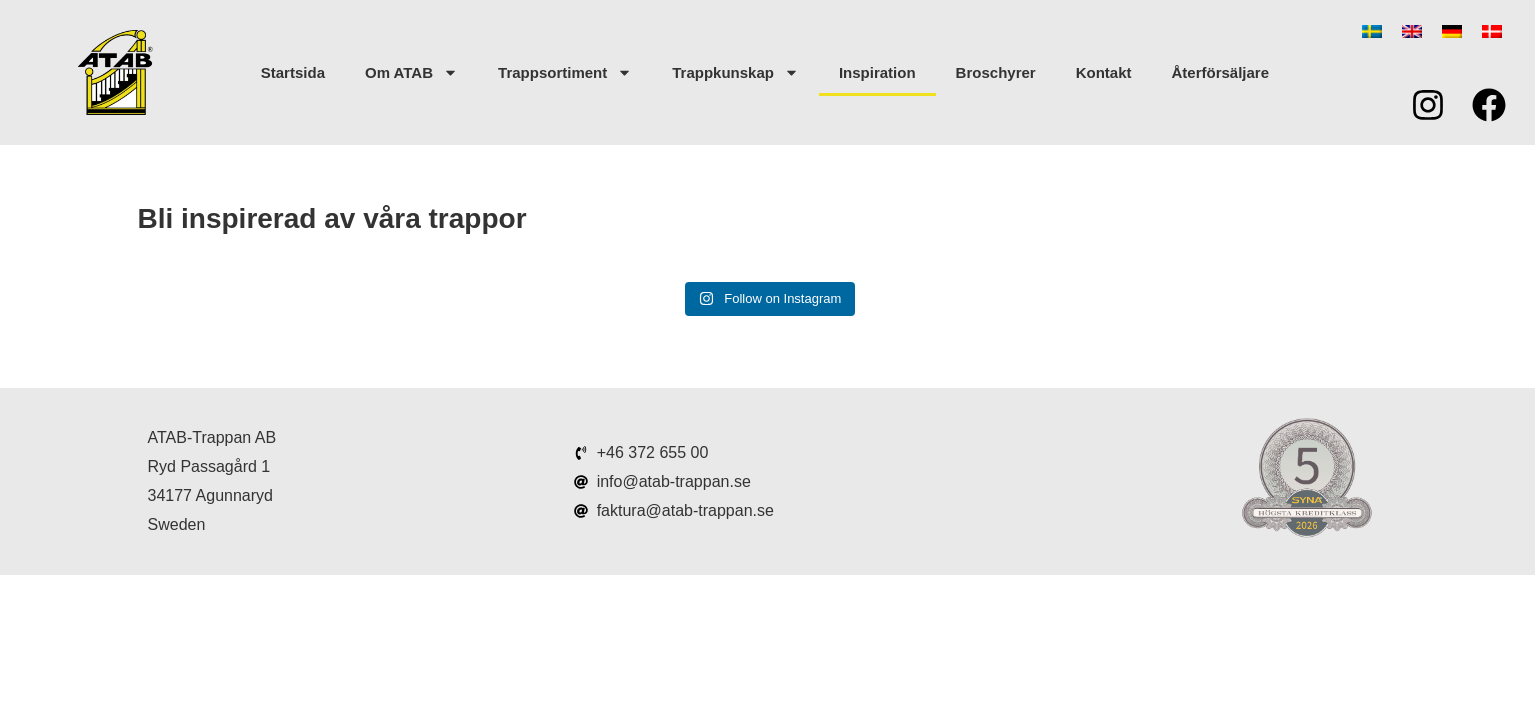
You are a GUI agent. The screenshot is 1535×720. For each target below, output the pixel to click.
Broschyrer (996, 72)
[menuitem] (1372, 31)
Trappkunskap (735, 72)
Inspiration (877, 72)
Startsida (293, 72)
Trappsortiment (565, 72)
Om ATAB (411, 72)
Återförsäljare (1221, 72)
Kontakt (1104, 72)
